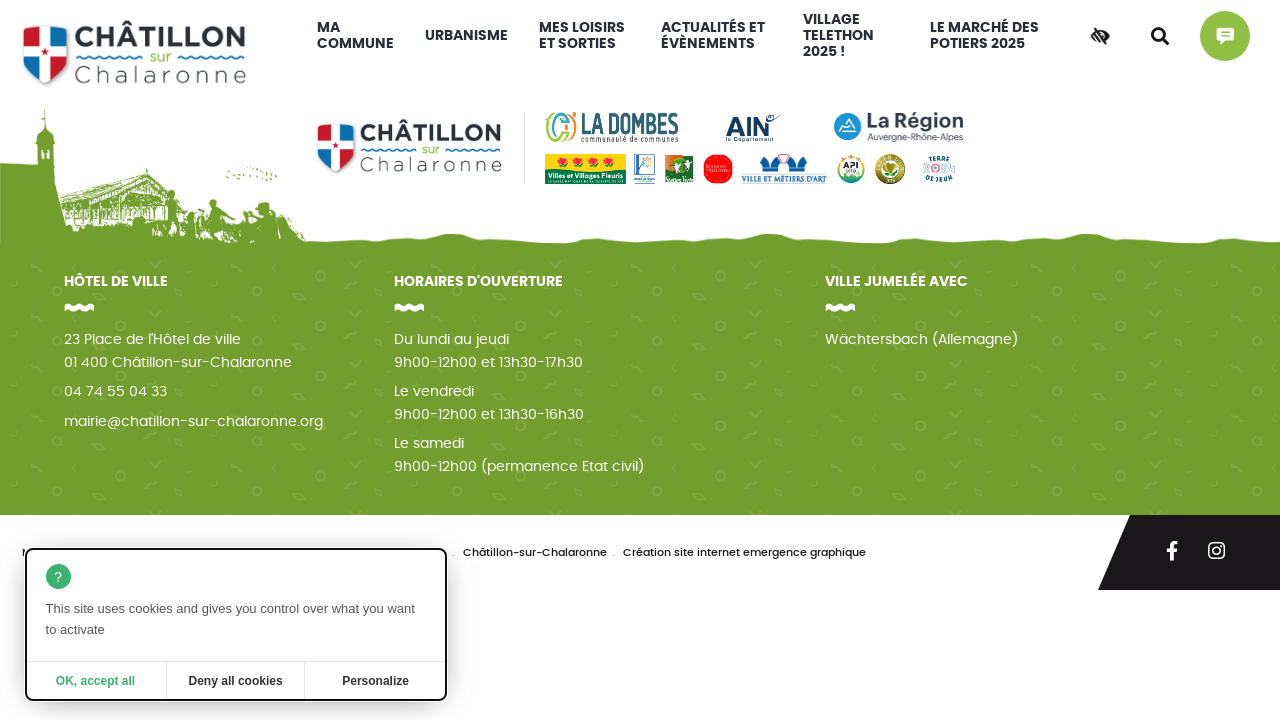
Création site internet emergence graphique (744, 552)
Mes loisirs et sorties (582, 36)
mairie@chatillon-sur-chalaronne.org (193, 422)
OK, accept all (95, 681)
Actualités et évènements (713, 36)
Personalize (375, 681)
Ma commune (355, 36)
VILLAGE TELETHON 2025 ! (838, 36)
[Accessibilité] (1100, 36)
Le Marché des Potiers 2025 (984, 36)
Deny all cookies (236, 681)
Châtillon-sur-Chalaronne (535, 552)
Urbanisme (466, 36)
